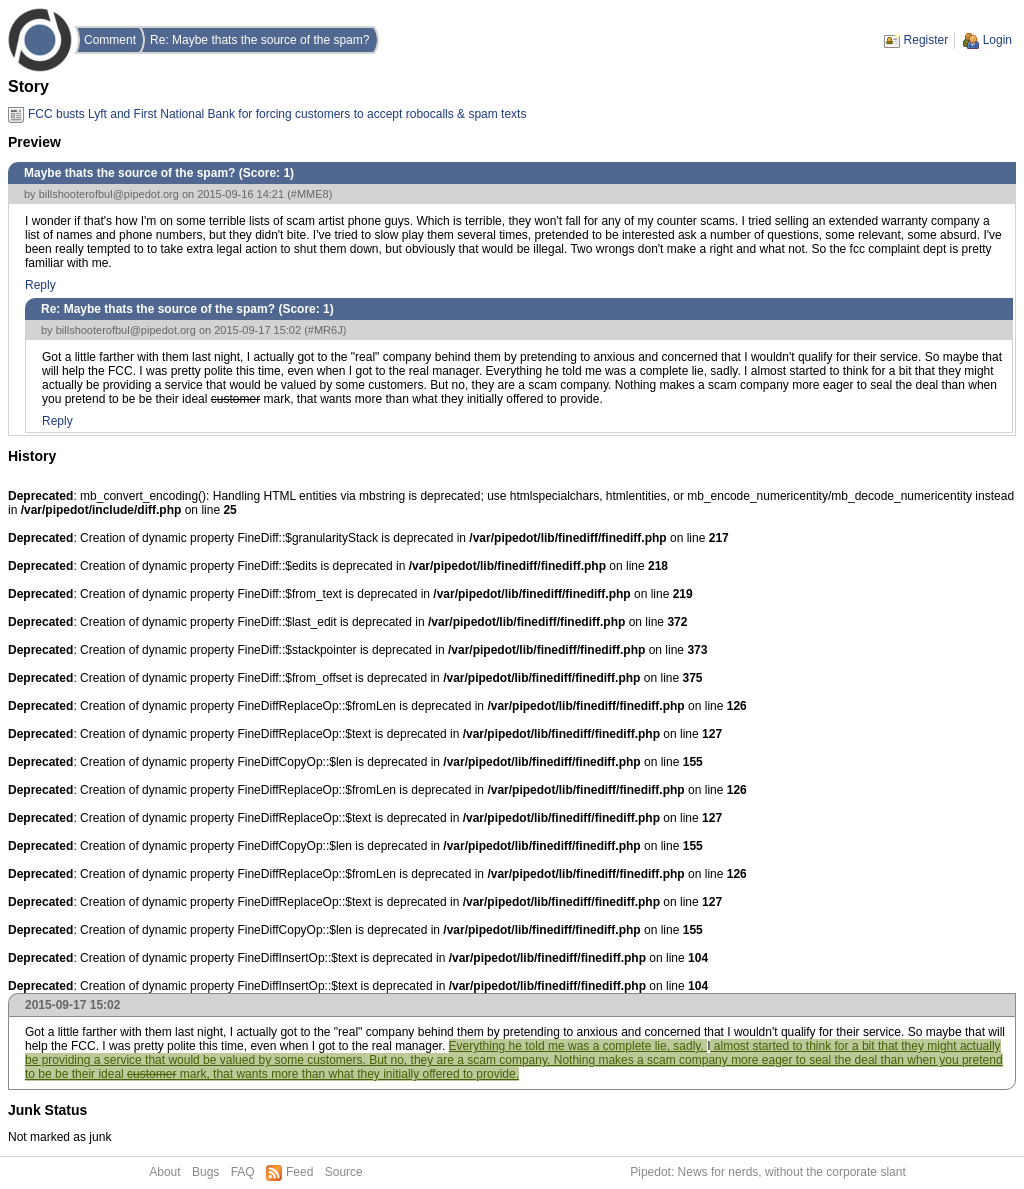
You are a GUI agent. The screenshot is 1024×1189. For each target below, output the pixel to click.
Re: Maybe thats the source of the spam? (259, 40)
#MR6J (325, 330)
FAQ (243, 1172)
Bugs (205, 1172)
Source (344, 1172)
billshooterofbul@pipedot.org (109, 194)
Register (926, 40)
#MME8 (310, 194)
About (164, 1172)
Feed (299, 1172)
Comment (110, 40)
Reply (40, 285)
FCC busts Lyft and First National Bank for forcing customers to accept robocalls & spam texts (277, 114)
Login (997, 40)
